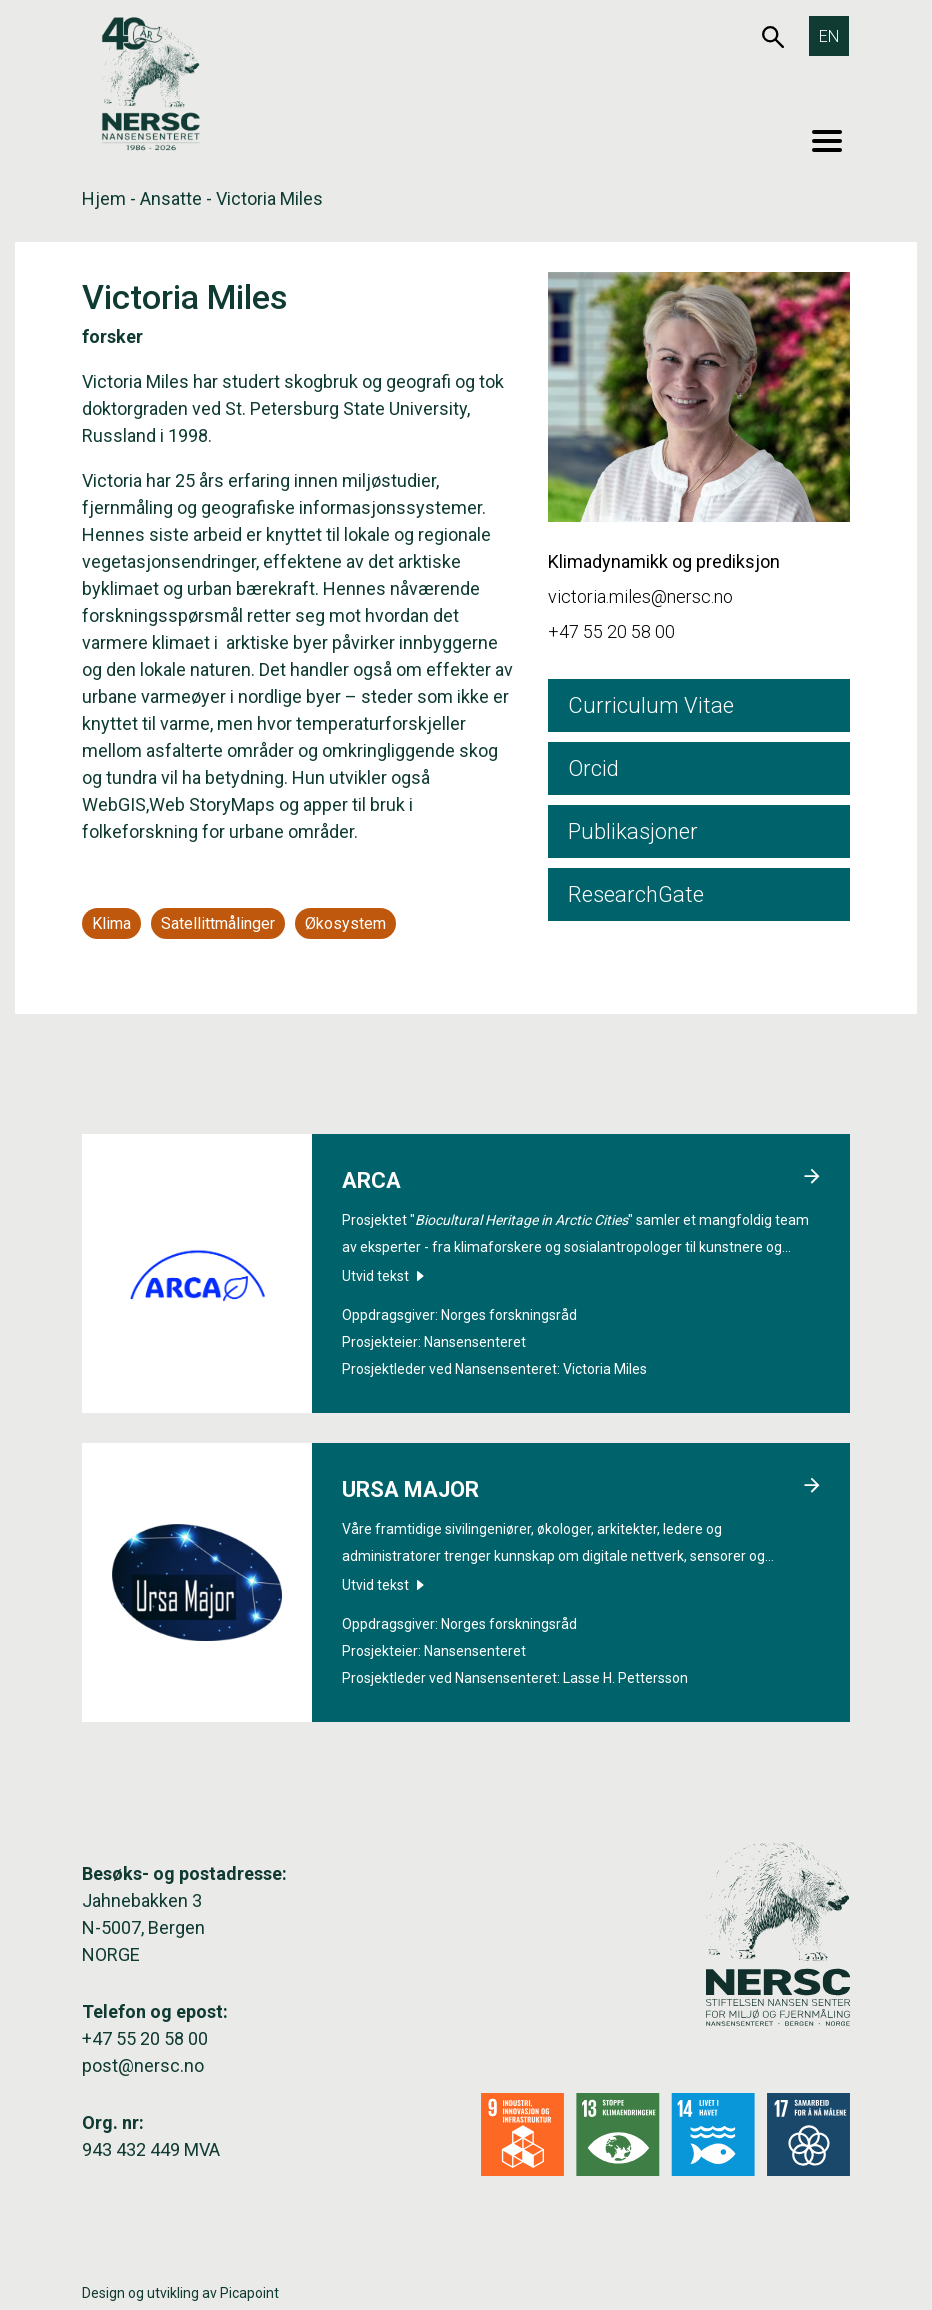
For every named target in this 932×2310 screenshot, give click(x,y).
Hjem (104, 198)
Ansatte (171, 198)
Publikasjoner (633, 831)
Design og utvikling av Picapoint (180, 2293)
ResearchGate (636, 894)
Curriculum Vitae (651, 705)
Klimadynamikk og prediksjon (664, 561)
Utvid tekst (383, 1276)
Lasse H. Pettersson (625, 1678)
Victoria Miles (605, 1369)
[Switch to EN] (829, 36)
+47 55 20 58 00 (611, 631)
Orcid (593, 768)
